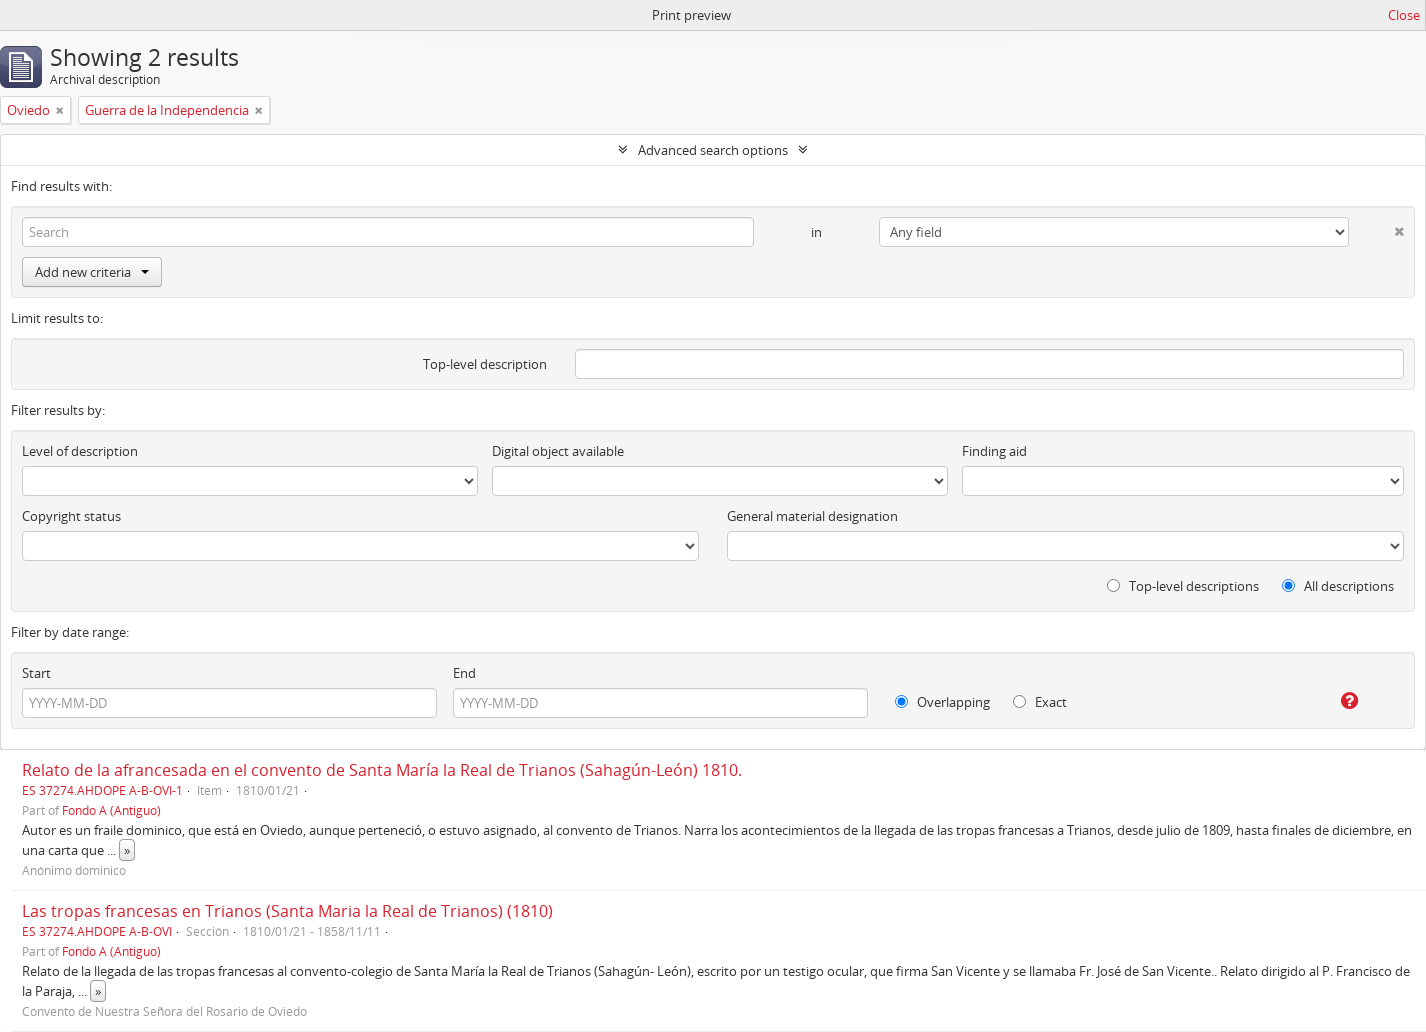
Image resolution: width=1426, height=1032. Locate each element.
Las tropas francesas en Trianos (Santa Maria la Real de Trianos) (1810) (287, 911)
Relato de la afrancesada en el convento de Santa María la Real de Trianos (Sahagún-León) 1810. (382, 770)
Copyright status (71, 516)
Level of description (80, 451)
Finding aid (994, 451)
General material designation (812, 516)
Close (1404, 15)
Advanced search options (713, 150)
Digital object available (558, 451)
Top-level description (485, 364)
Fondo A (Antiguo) (111, 810)
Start (36, 673)
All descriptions (1338, 586)
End (464, 673)
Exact (1040, 702)
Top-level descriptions (1183, 586)
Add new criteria (92, 272)
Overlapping (942, 702)
